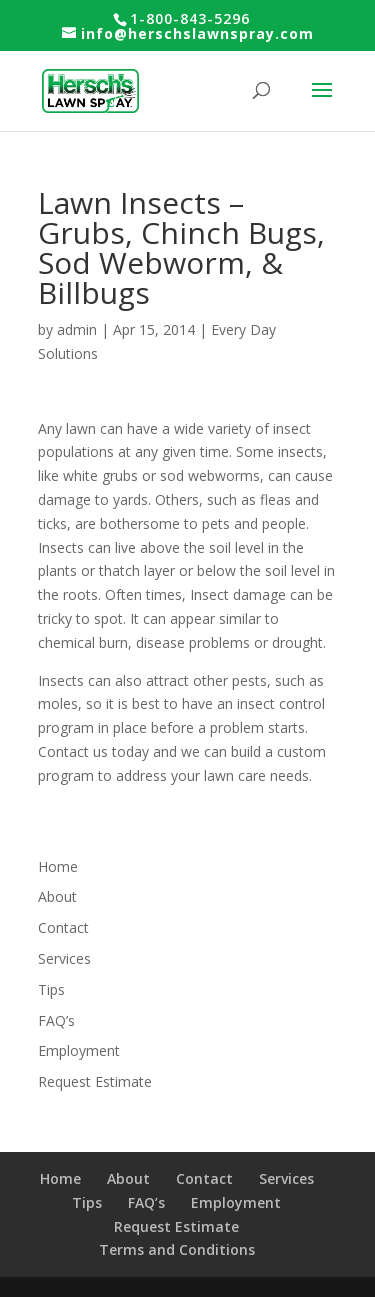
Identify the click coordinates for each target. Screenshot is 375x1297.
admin (77, 329)
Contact (63, 927)
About (57, 896)
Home (58, 866)
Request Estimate (95, 1081)
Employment (79, 1050)
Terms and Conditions (177, 1249)
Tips (51, 989)
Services (64, 958)
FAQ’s (56, 1020)
